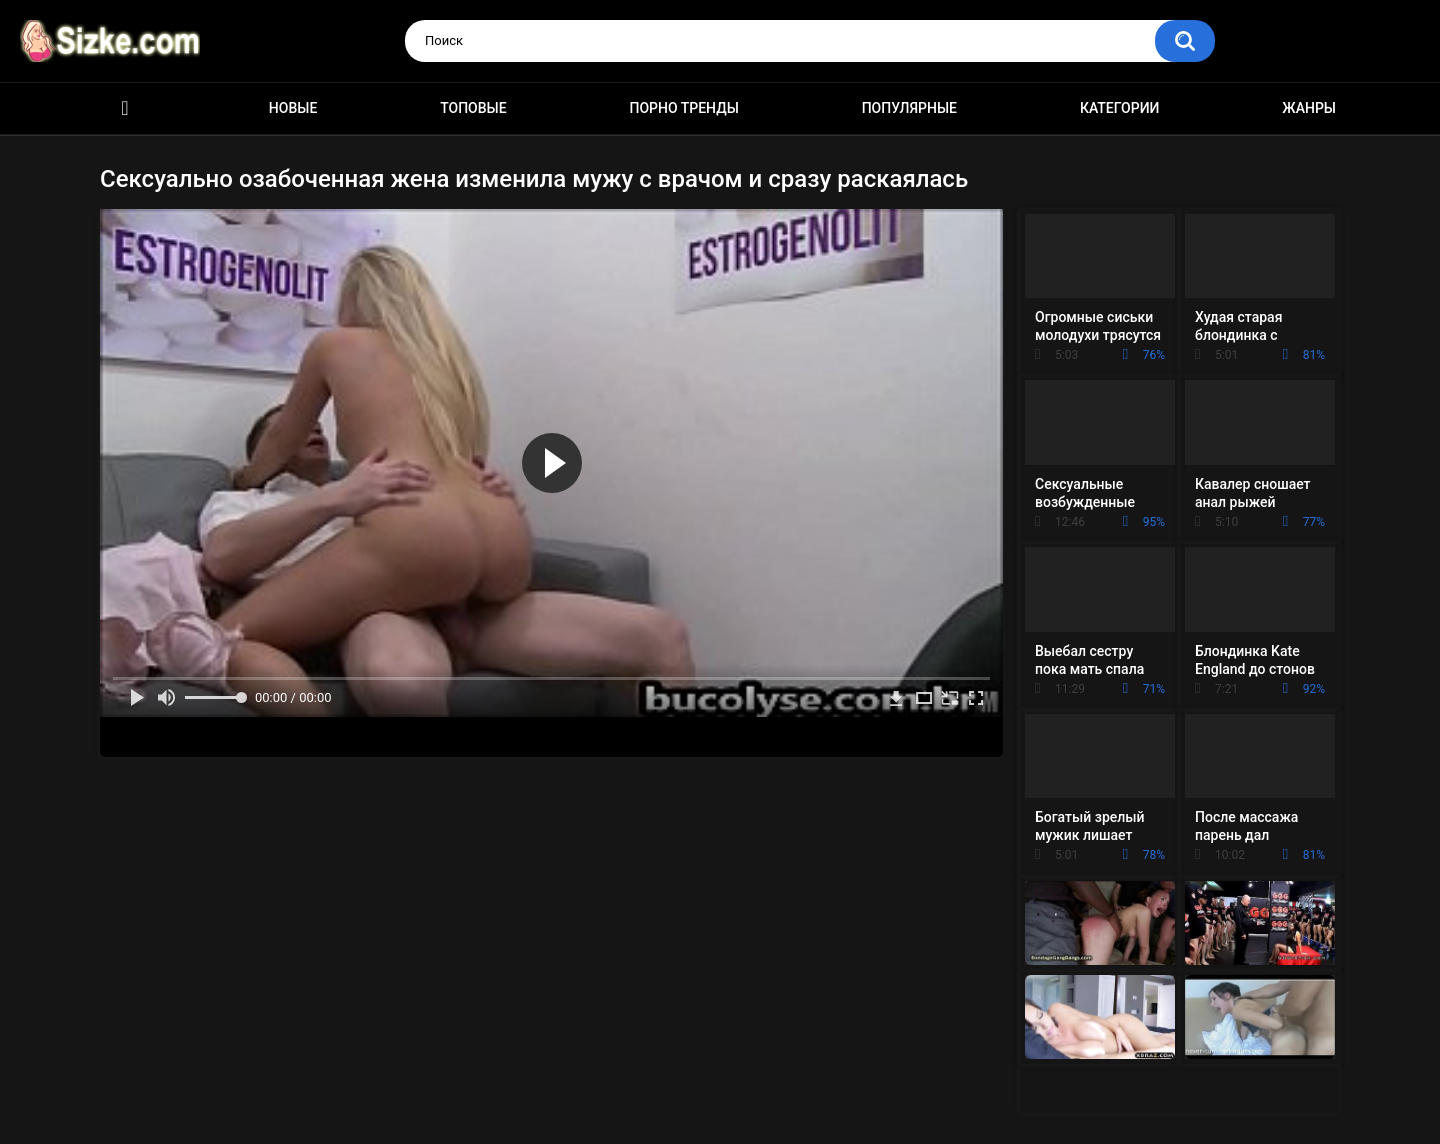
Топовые (473, 108)
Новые (293, 108)
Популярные (909, 108)
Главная (125, 108)
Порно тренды (683, 108)
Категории (1120, 108)
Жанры (1309, 108)
